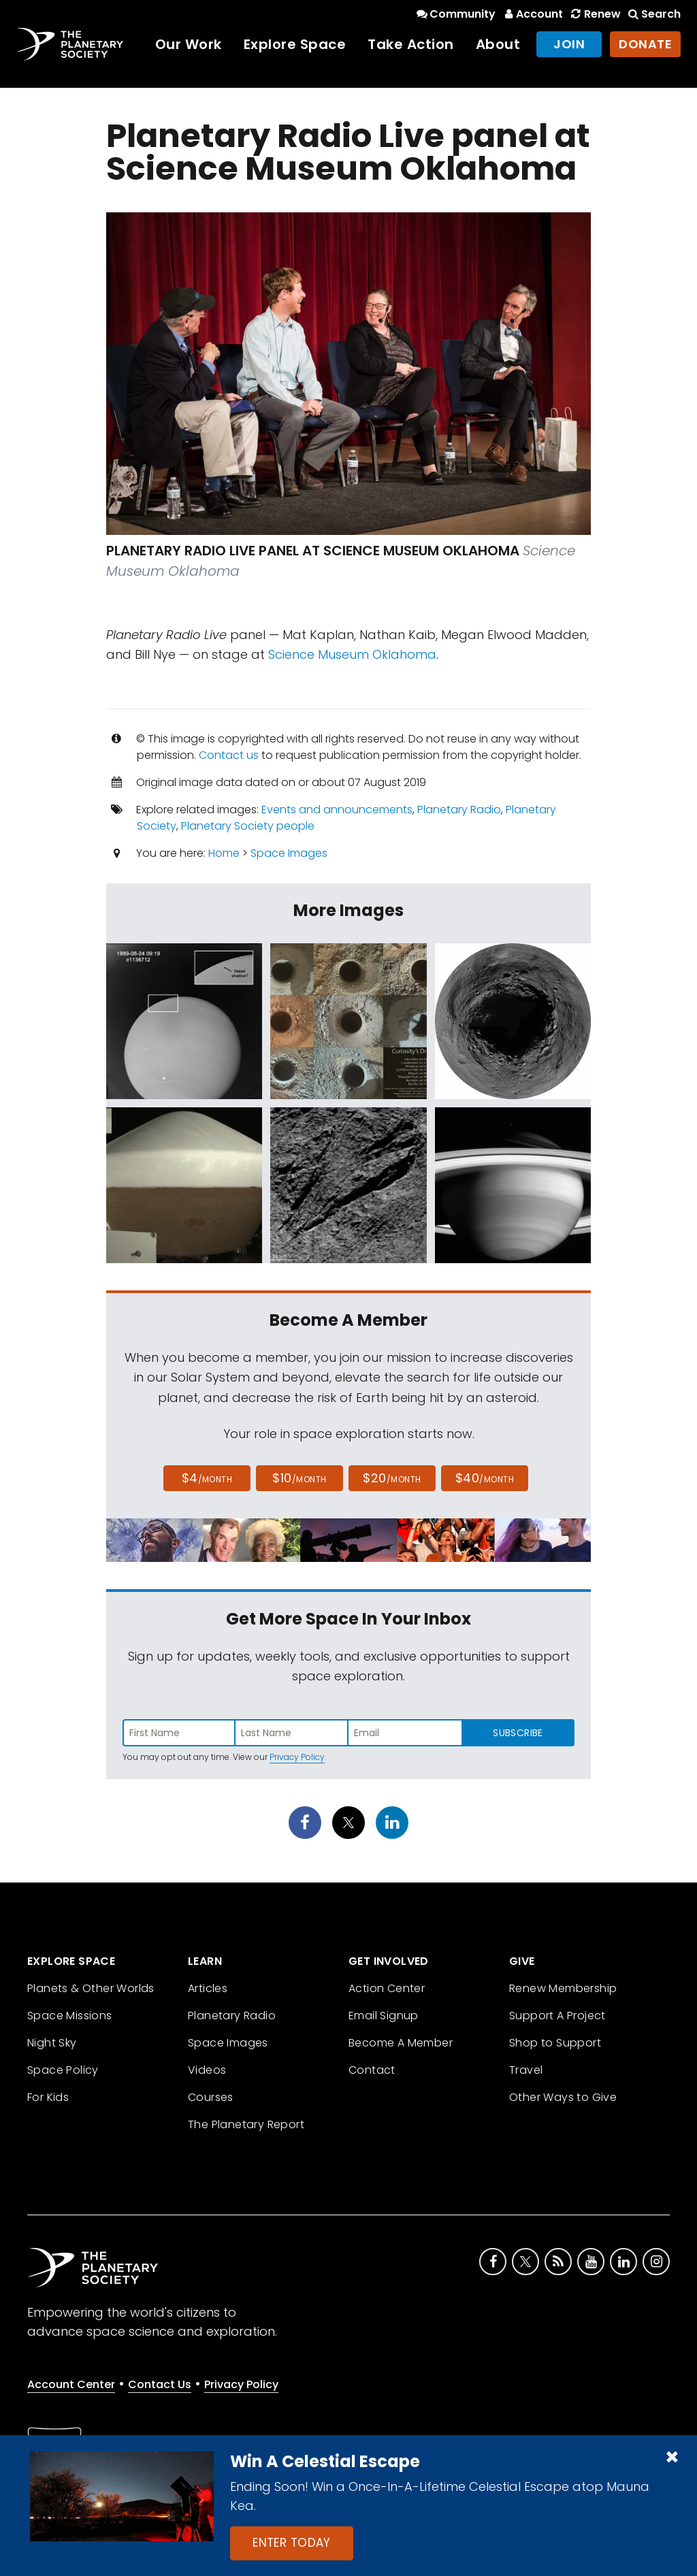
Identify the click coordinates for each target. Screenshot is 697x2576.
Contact (371, 2070)
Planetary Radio (459, 809)
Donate (645, 43)
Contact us (229, 755)
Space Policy (63, 2070)
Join (569, 43)
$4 (207, 1477)
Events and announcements (336, 809)
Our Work (188, 44)
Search (653, 14)
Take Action (411, 44)
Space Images (288, 853)
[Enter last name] (292, 1732)
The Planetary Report (246, 2124)
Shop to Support (555, 2043)
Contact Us (159, 2384)
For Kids (48, 2097)
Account (532, 14)
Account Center (71, 2384)
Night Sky (52, 2043)
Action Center (386, 1988)
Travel (525, 2070)
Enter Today (292, 2542)
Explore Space (295, 44)
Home (224, 853)
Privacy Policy (297, 1757)
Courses (210, 2097)
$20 (392, 1477)
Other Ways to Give (563, 2097)
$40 (484, 1477)
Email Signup (383, 2015)
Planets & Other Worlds (91, 1988)
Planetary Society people (247, 826)
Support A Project (557, 2015)
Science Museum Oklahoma (352, 654)
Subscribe (517, 1733)
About (498, 44)
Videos (207, 2070)
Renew (594, 14)
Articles (207, 1988)
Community (455, 14)
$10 (299, 1477)
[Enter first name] (179, 1732)
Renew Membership (563, 1988)
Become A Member (400, 2043)
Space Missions (69, 2015)
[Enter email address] (404, 1732)
